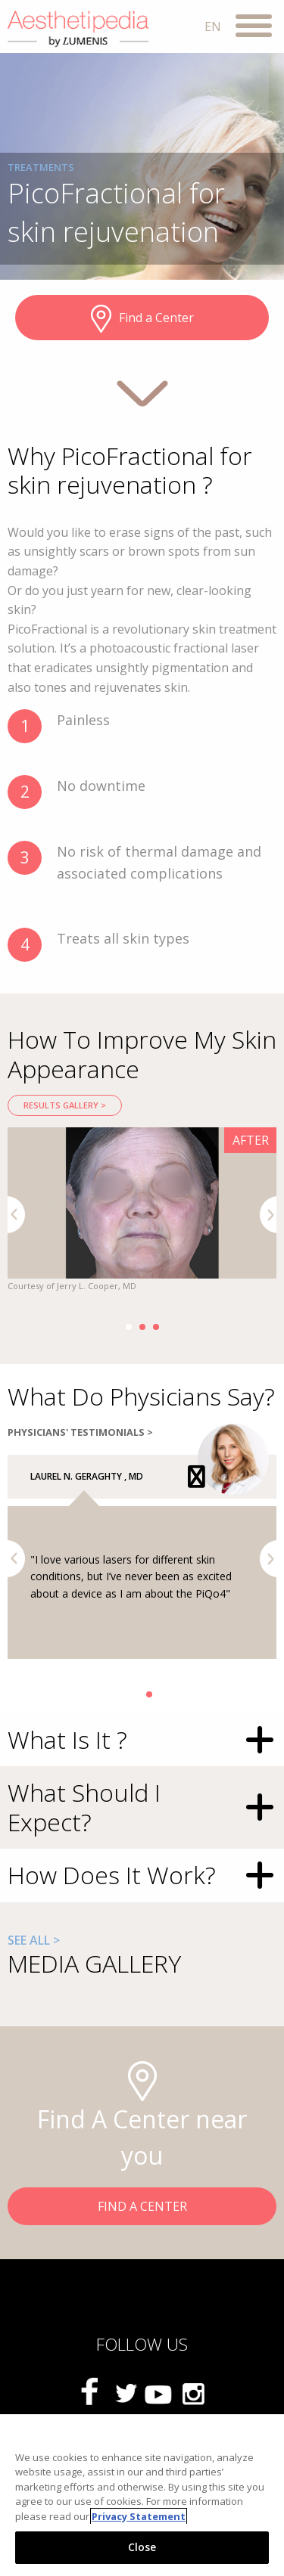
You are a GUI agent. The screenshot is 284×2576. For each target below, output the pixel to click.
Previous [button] (16, 1214)
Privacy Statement (139, 2516)
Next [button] (268, 1214)
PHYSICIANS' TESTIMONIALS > (80, 1432)
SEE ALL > (34, 1940)
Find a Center (142, 319)
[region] (142, 2495)
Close (142, 2547)
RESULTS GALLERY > (64, 1105)
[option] (142, 1210)
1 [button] (129, 1327)
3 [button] (156, 1327)
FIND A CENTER (142, 2206)
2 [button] (142, 1327)
